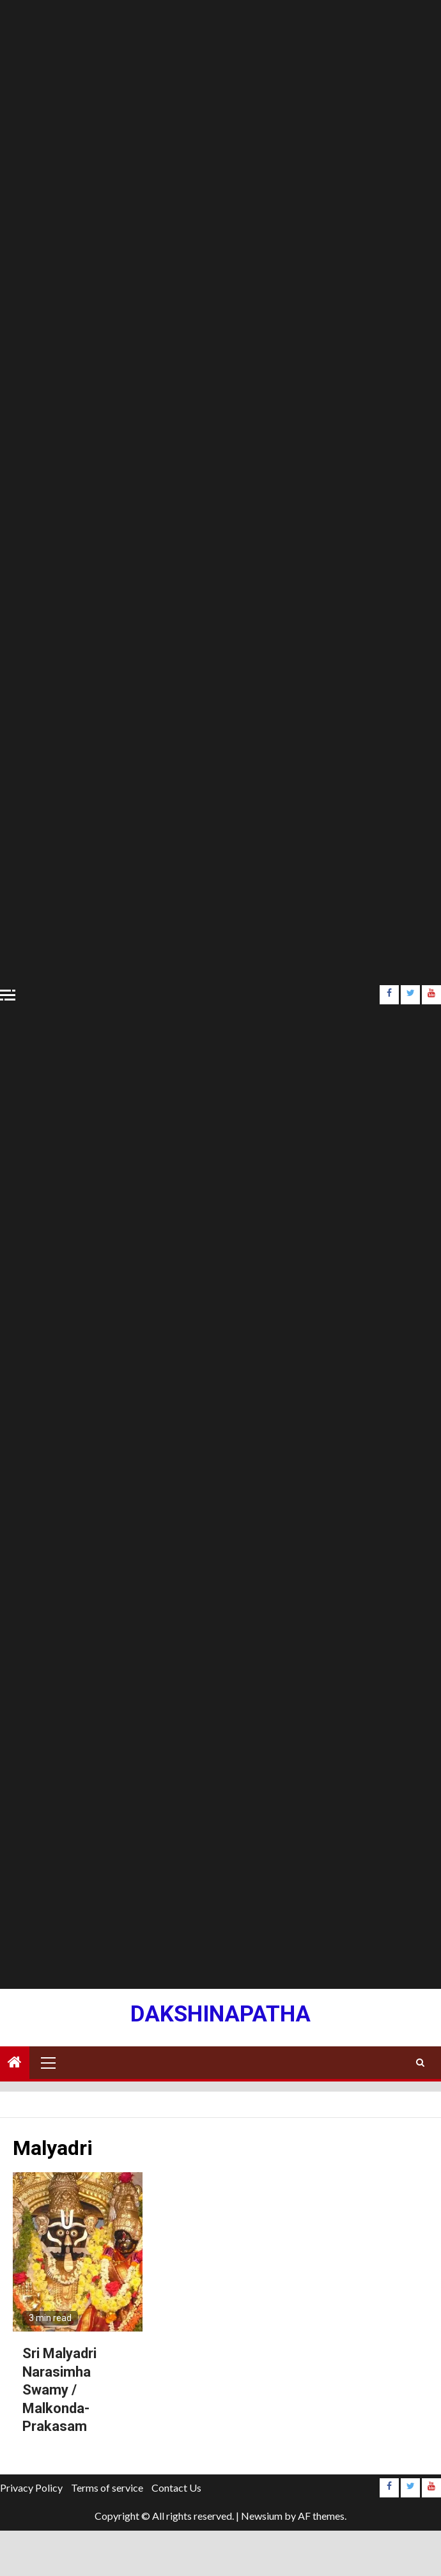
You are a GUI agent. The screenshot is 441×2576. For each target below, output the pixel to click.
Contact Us (176, 2487)
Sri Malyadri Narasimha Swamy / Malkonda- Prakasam (59, 2389)
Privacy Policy (31, 2487)
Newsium (261, 2516)
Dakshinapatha (220, 2014)
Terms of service (107, 2487)
